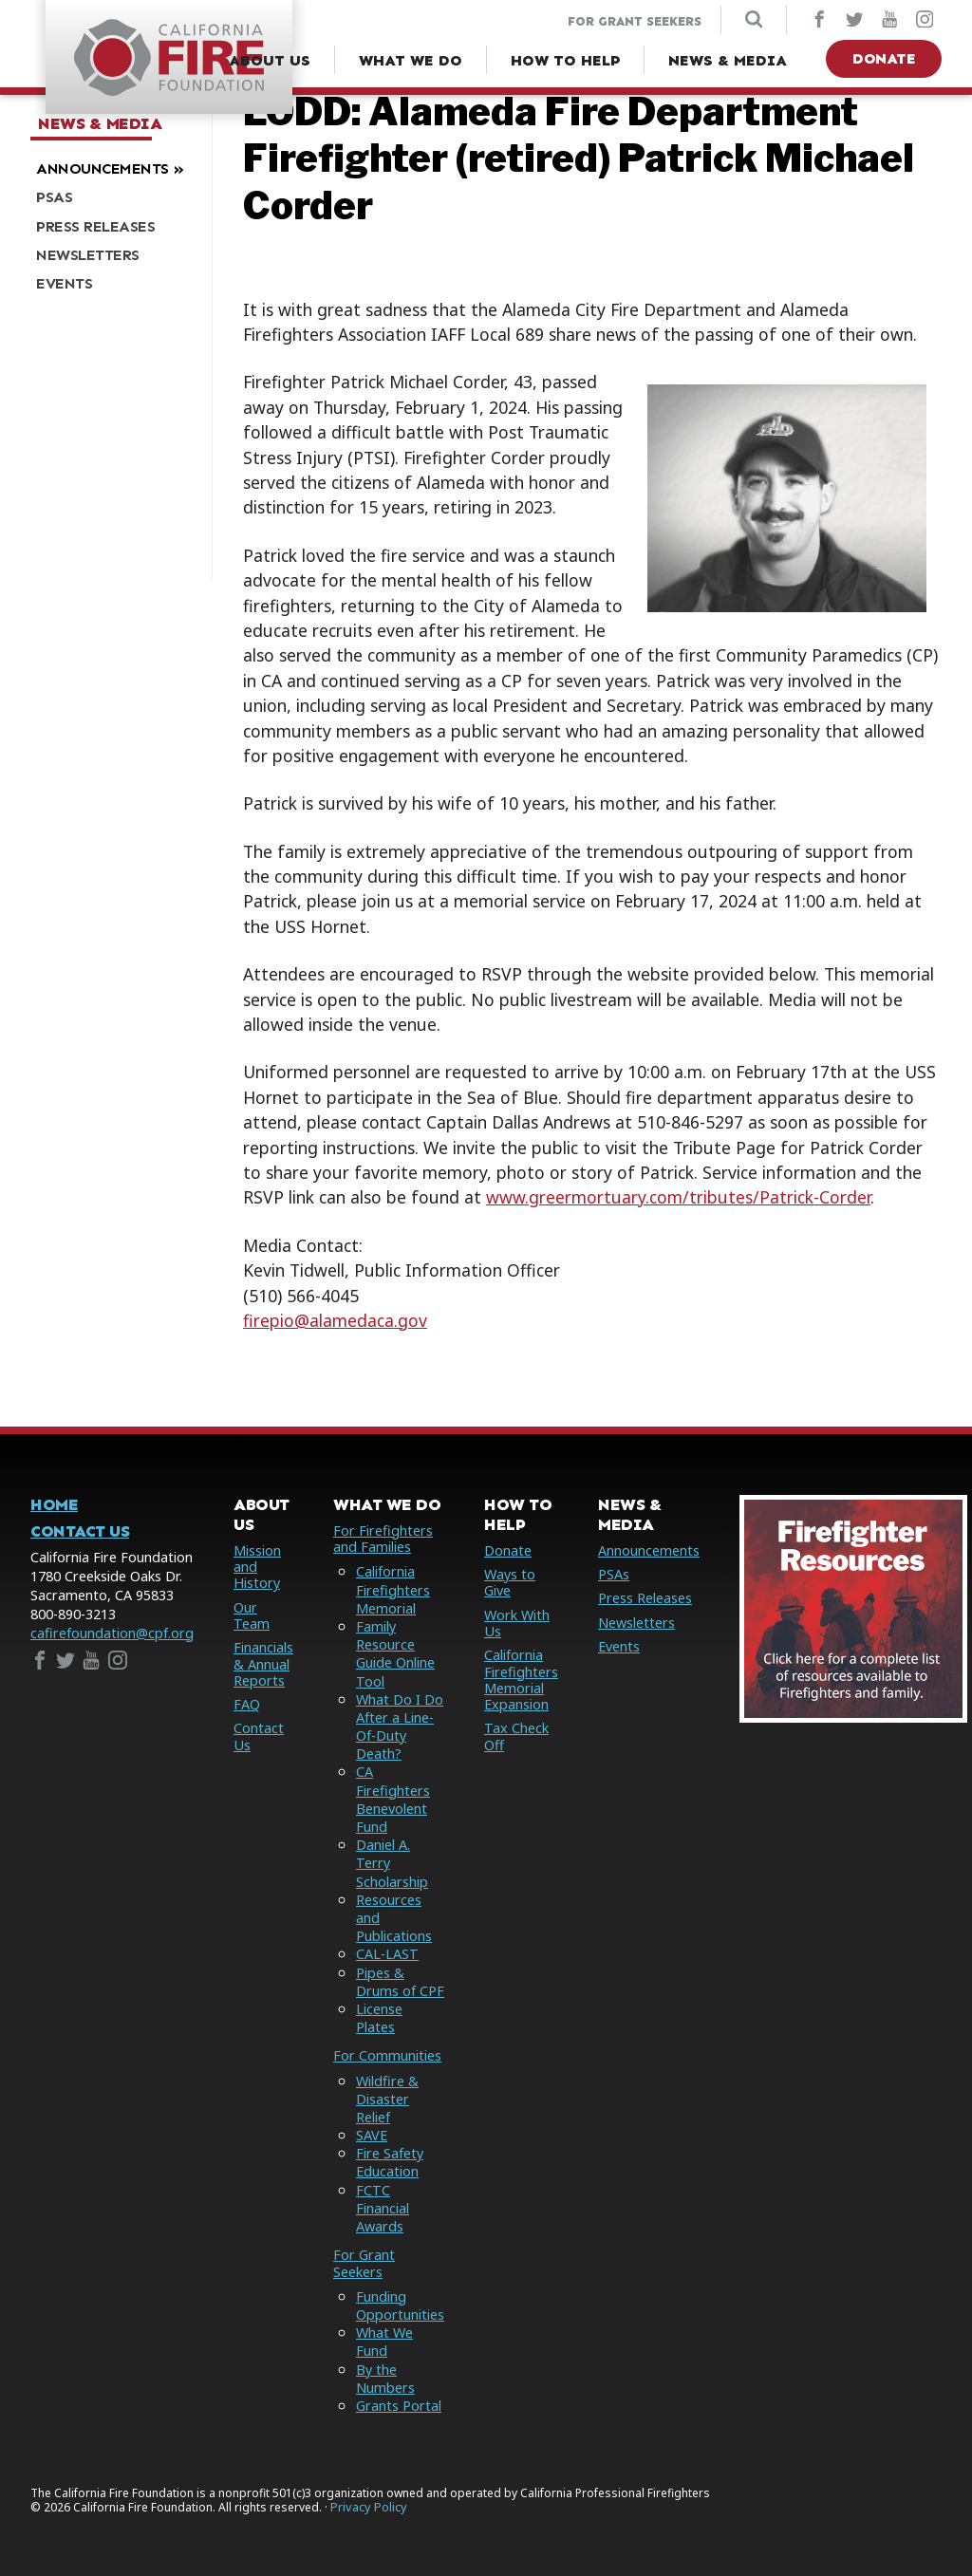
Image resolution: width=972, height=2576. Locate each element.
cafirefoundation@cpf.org (112, 1633)
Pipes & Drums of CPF (400, 1982)
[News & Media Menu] (727, 61)
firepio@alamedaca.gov (335, 1320)
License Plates (379, 2018)
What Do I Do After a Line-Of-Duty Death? (399, 1727)
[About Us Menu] (269, 61)
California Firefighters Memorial (393, 1589)
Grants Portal (398, 2406)
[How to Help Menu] (565, 61)
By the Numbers (385, 2379)
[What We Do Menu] (410, 61)
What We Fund (384, 2342)
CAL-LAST (387, 1954)
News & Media (99, 124)
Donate (883, 58)
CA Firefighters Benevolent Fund (393, 1799)
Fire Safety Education (389, 2162)
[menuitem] (113, 167)
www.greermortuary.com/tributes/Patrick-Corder (678, 1196)
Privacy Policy (368, 2507)
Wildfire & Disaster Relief (387, 2099)
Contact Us (79, 1531)
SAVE (371, 2135)
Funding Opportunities (400, 2305)
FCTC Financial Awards (382, 2208)
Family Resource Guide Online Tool (395, 1653)
